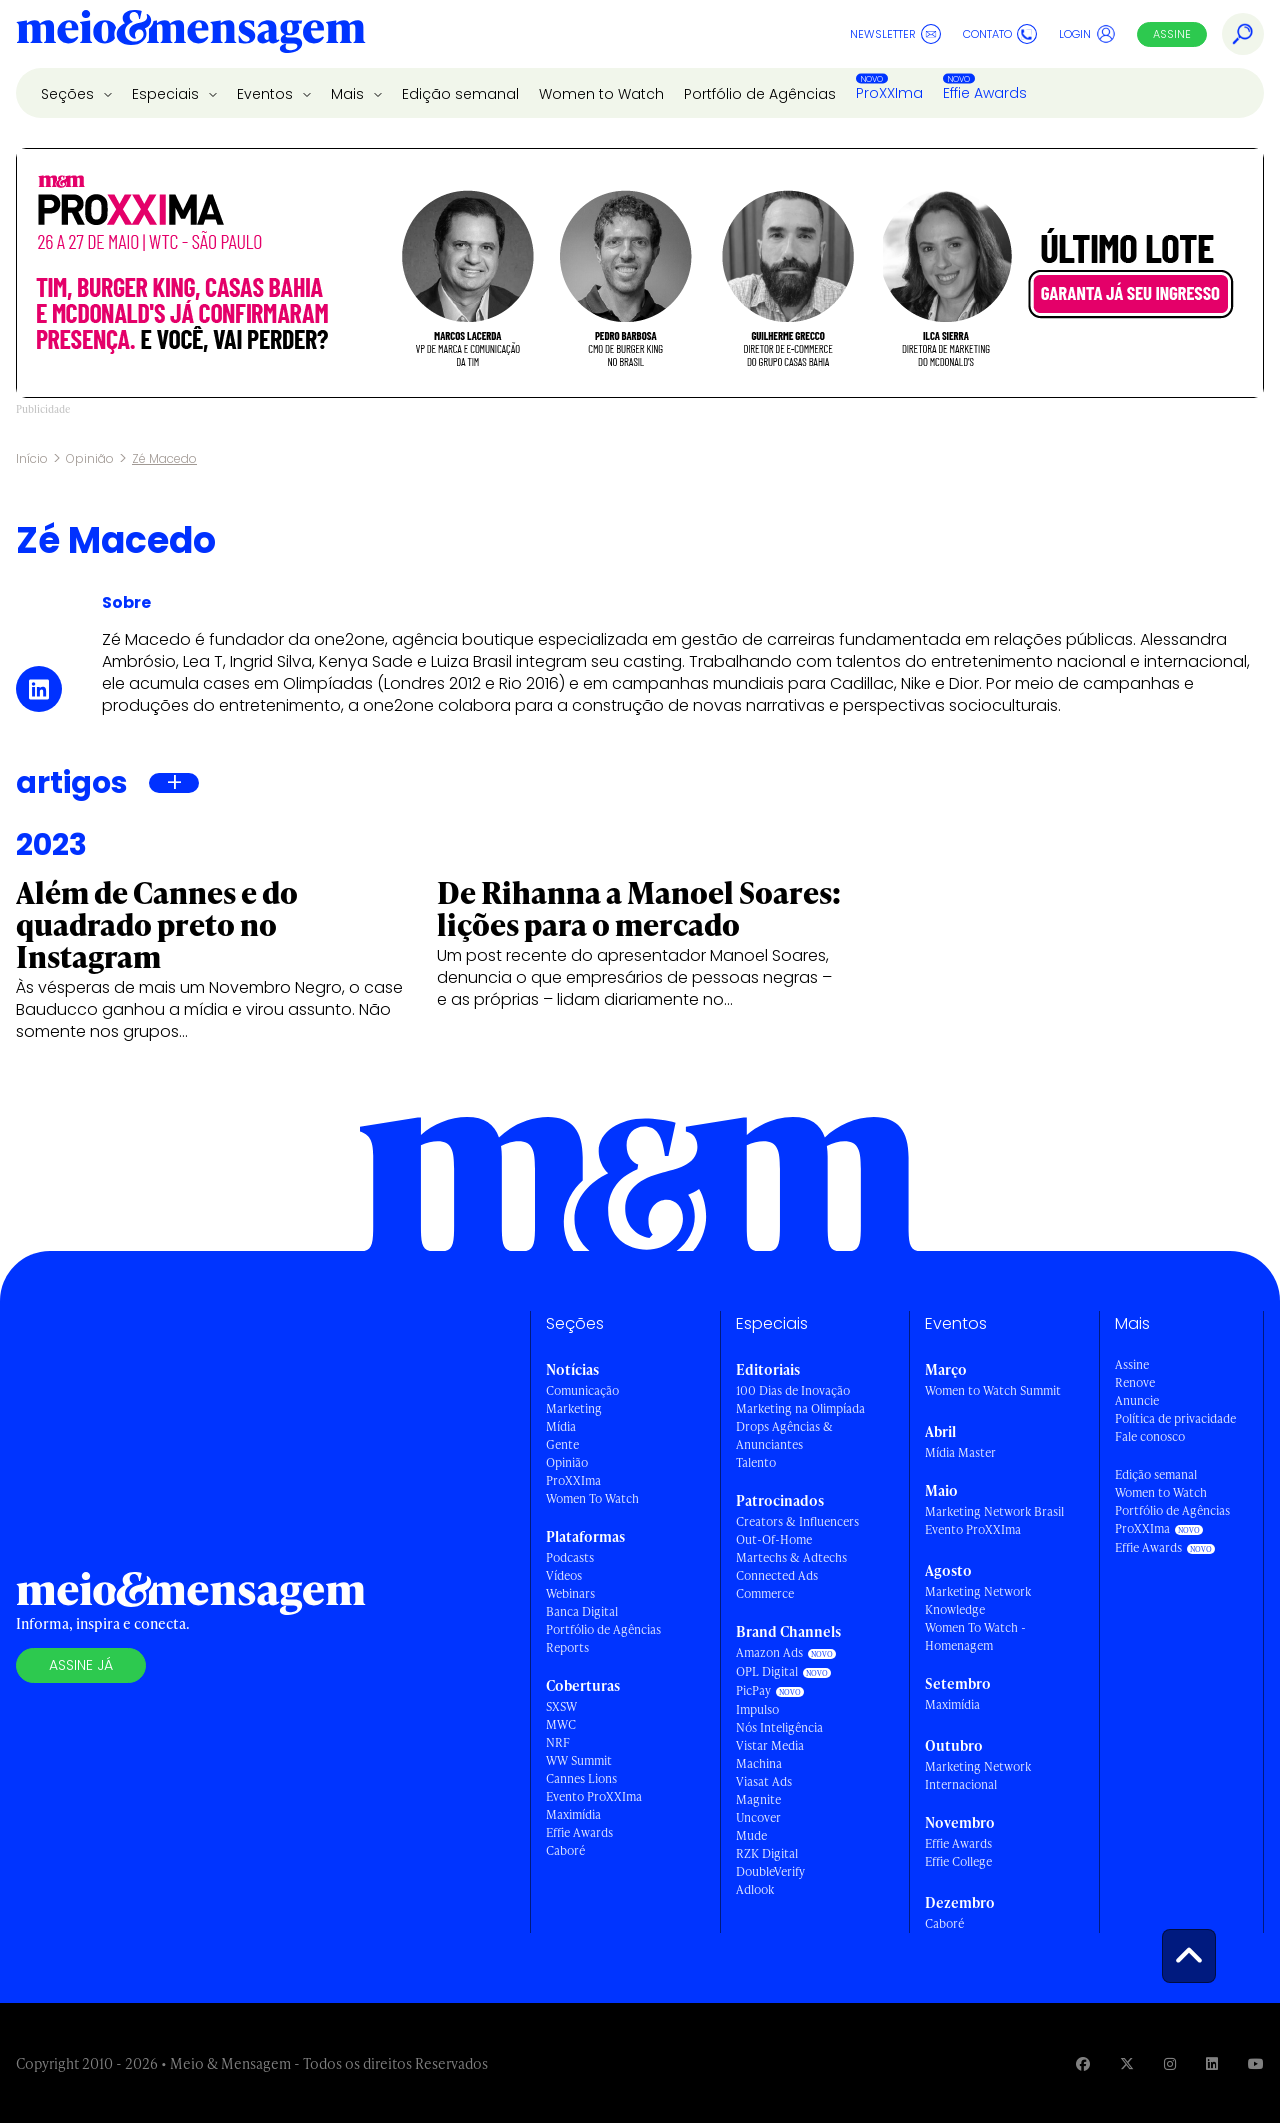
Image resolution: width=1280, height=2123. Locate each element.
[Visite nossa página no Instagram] (1170, 2063)
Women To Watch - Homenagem (975, 1636)
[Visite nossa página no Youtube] (1256, 2063)
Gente (562, 1444)
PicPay (753, 1690)
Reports (567, 1647)
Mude (751, 1835)
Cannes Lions (581, 1778)
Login (1087, 34)
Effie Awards (985, 93)
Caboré (565, 1850)
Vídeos (564, 1575)
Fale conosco (1150, 1436)
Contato (1000, 34)
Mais (349, 94)
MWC (561, 1724)
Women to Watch (601, 94)
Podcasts (570, 1557)
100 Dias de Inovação (793, 1390)
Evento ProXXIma (594, 1796)
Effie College (958, 1861)
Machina (759, 1763)
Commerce (765, 1593)
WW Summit (579, 1760)
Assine (1172, 34)
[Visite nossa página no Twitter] (1127, 2063)
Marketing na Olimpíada (800, 1408)
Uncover (758, 1817)
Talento (756, 1462)
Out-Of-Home (774, 1539)
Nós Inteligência (779, 1727)
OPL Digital (767, 1671)
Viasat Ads (764, 1781)
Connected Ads (777, 1575)
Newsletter (895, 34)
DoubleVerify (770, 1871)
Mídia (561, 1426)
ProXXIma (889, 93)
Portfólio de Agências (760, 94)
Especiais (167, 94)
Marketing (574, 1408)
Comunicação (582, 1390)
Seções (69, 94)
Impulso (757, 1709)
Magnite (758, 1799)
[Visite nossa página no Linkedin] (1212, 2063)
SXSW (561, 1706)
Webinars (570, 1593)
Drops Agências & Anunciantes (784, 1435)
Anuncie (1137, 1400)
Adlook (755, 1889)
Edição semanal (460, 94)
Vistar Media (770, 1745)
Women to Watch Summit (993, 1390)
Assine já (81, 1665)
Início (32, 458)
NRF (558, 1742)
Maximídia (573, 1814)
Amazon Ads (769, 1652)
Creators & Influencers (797, 1521)
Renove (1135, 1382)
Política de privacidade (1175, 1418)
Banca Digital (582, 1611)
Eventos (267, 94)
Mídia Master (960, 1452)
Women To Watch (592, 1498)
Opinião (90, 458)
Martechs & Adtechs (791, 1557)
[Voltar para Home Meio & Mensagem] (191, 34)
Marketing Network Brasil (994, 1511)
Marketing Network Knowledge (978, 1600)
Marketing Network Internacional (978, 1775)
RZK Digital (767, 1853)
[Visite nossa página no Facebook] (1083, 2063)
